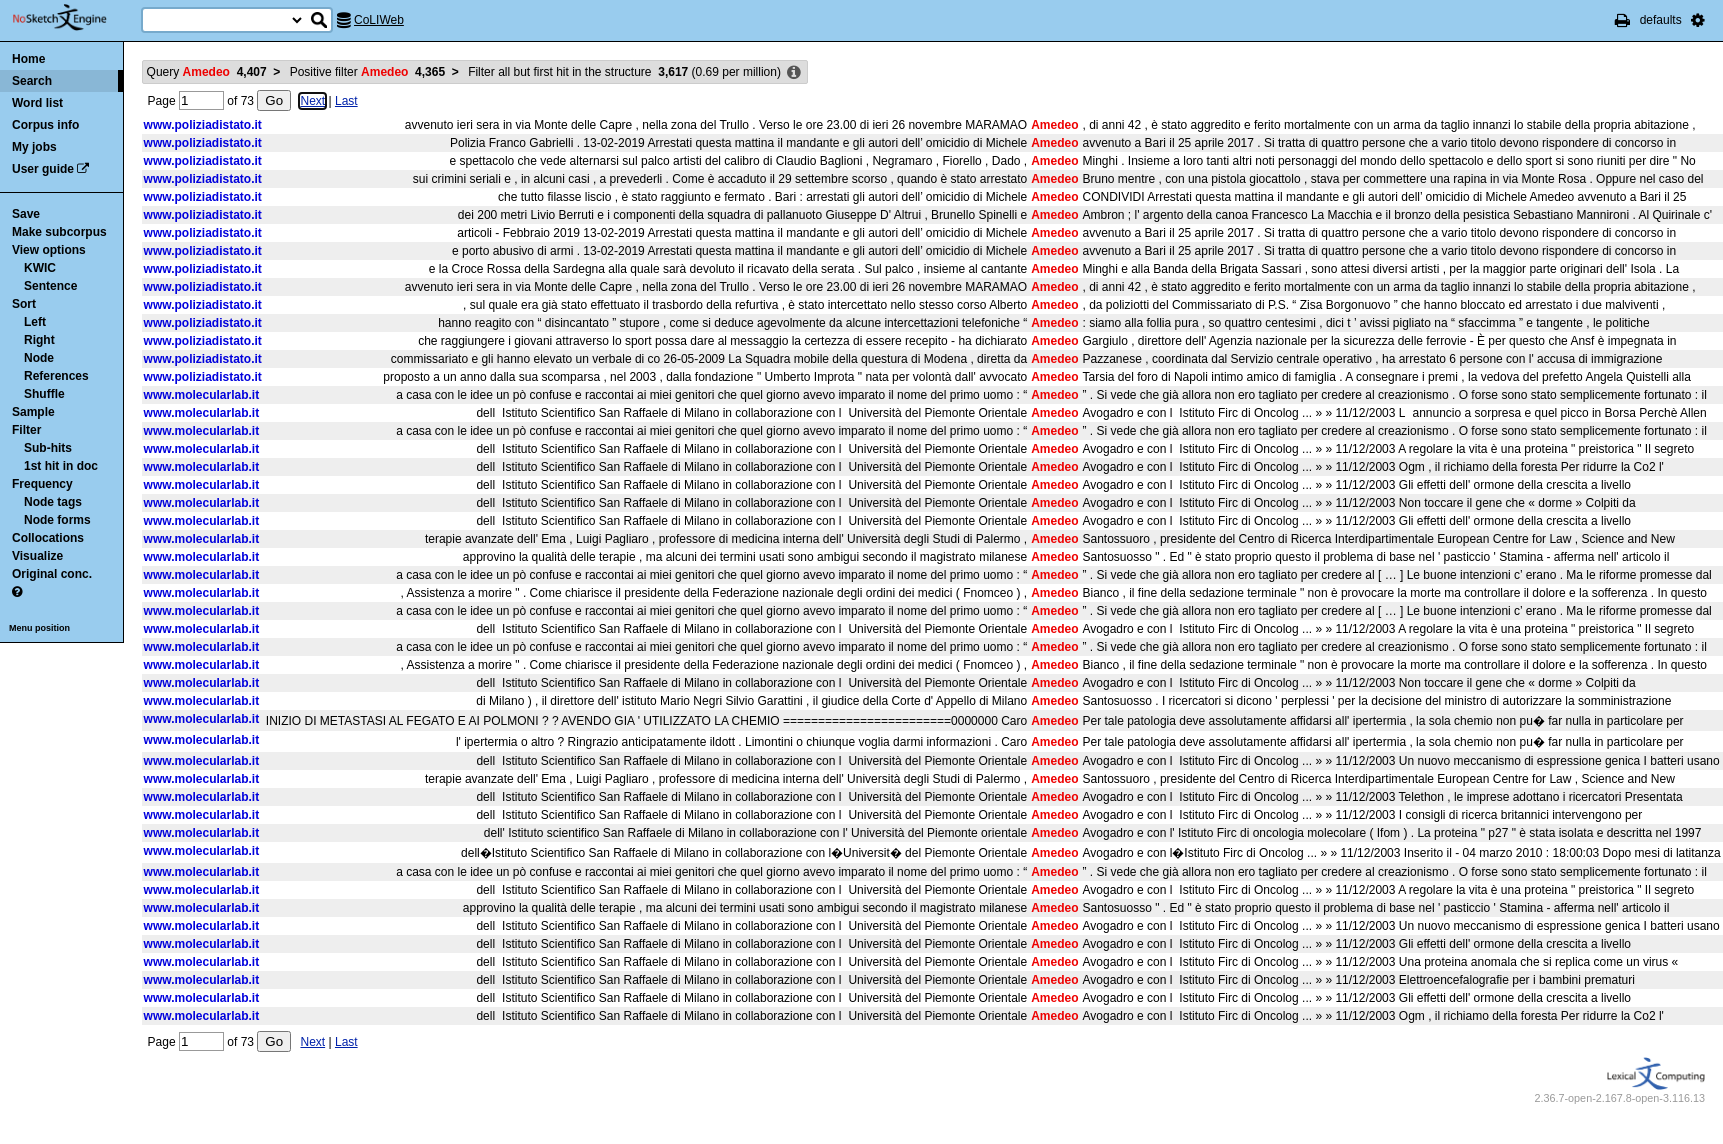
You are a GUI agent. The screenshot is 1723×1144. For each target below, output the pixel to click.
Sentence (50, 286)
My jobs (34, 147)
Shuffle (44, 394)
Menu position (39, 628)
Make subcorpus (59, 232)
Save (26, 214)
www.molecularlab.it (202, 395)
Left (35, 322)
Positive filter (367, 72)
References (56, 376)
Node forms (57, 520)
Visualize (37, 556)
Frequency (42, 484)
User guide (43, 169)
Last (346, 101)
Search (32, 81)
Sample (33, 412)
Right (39, 340)
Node (39, 358)
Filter (26, 430)
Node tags (53, 502)
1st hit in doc (61, 466)
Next (312, 101)
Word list (37, 103)
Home (28, 59)
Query (207, 72)
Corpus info (45, 125)
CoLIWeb (379, 20)
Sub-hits (48, 448)
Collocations (48, 538)
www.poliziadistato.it (203, 125)
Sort (24, 304)
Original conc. (52, 574)
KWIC (40, 268)
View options (49, 250)
